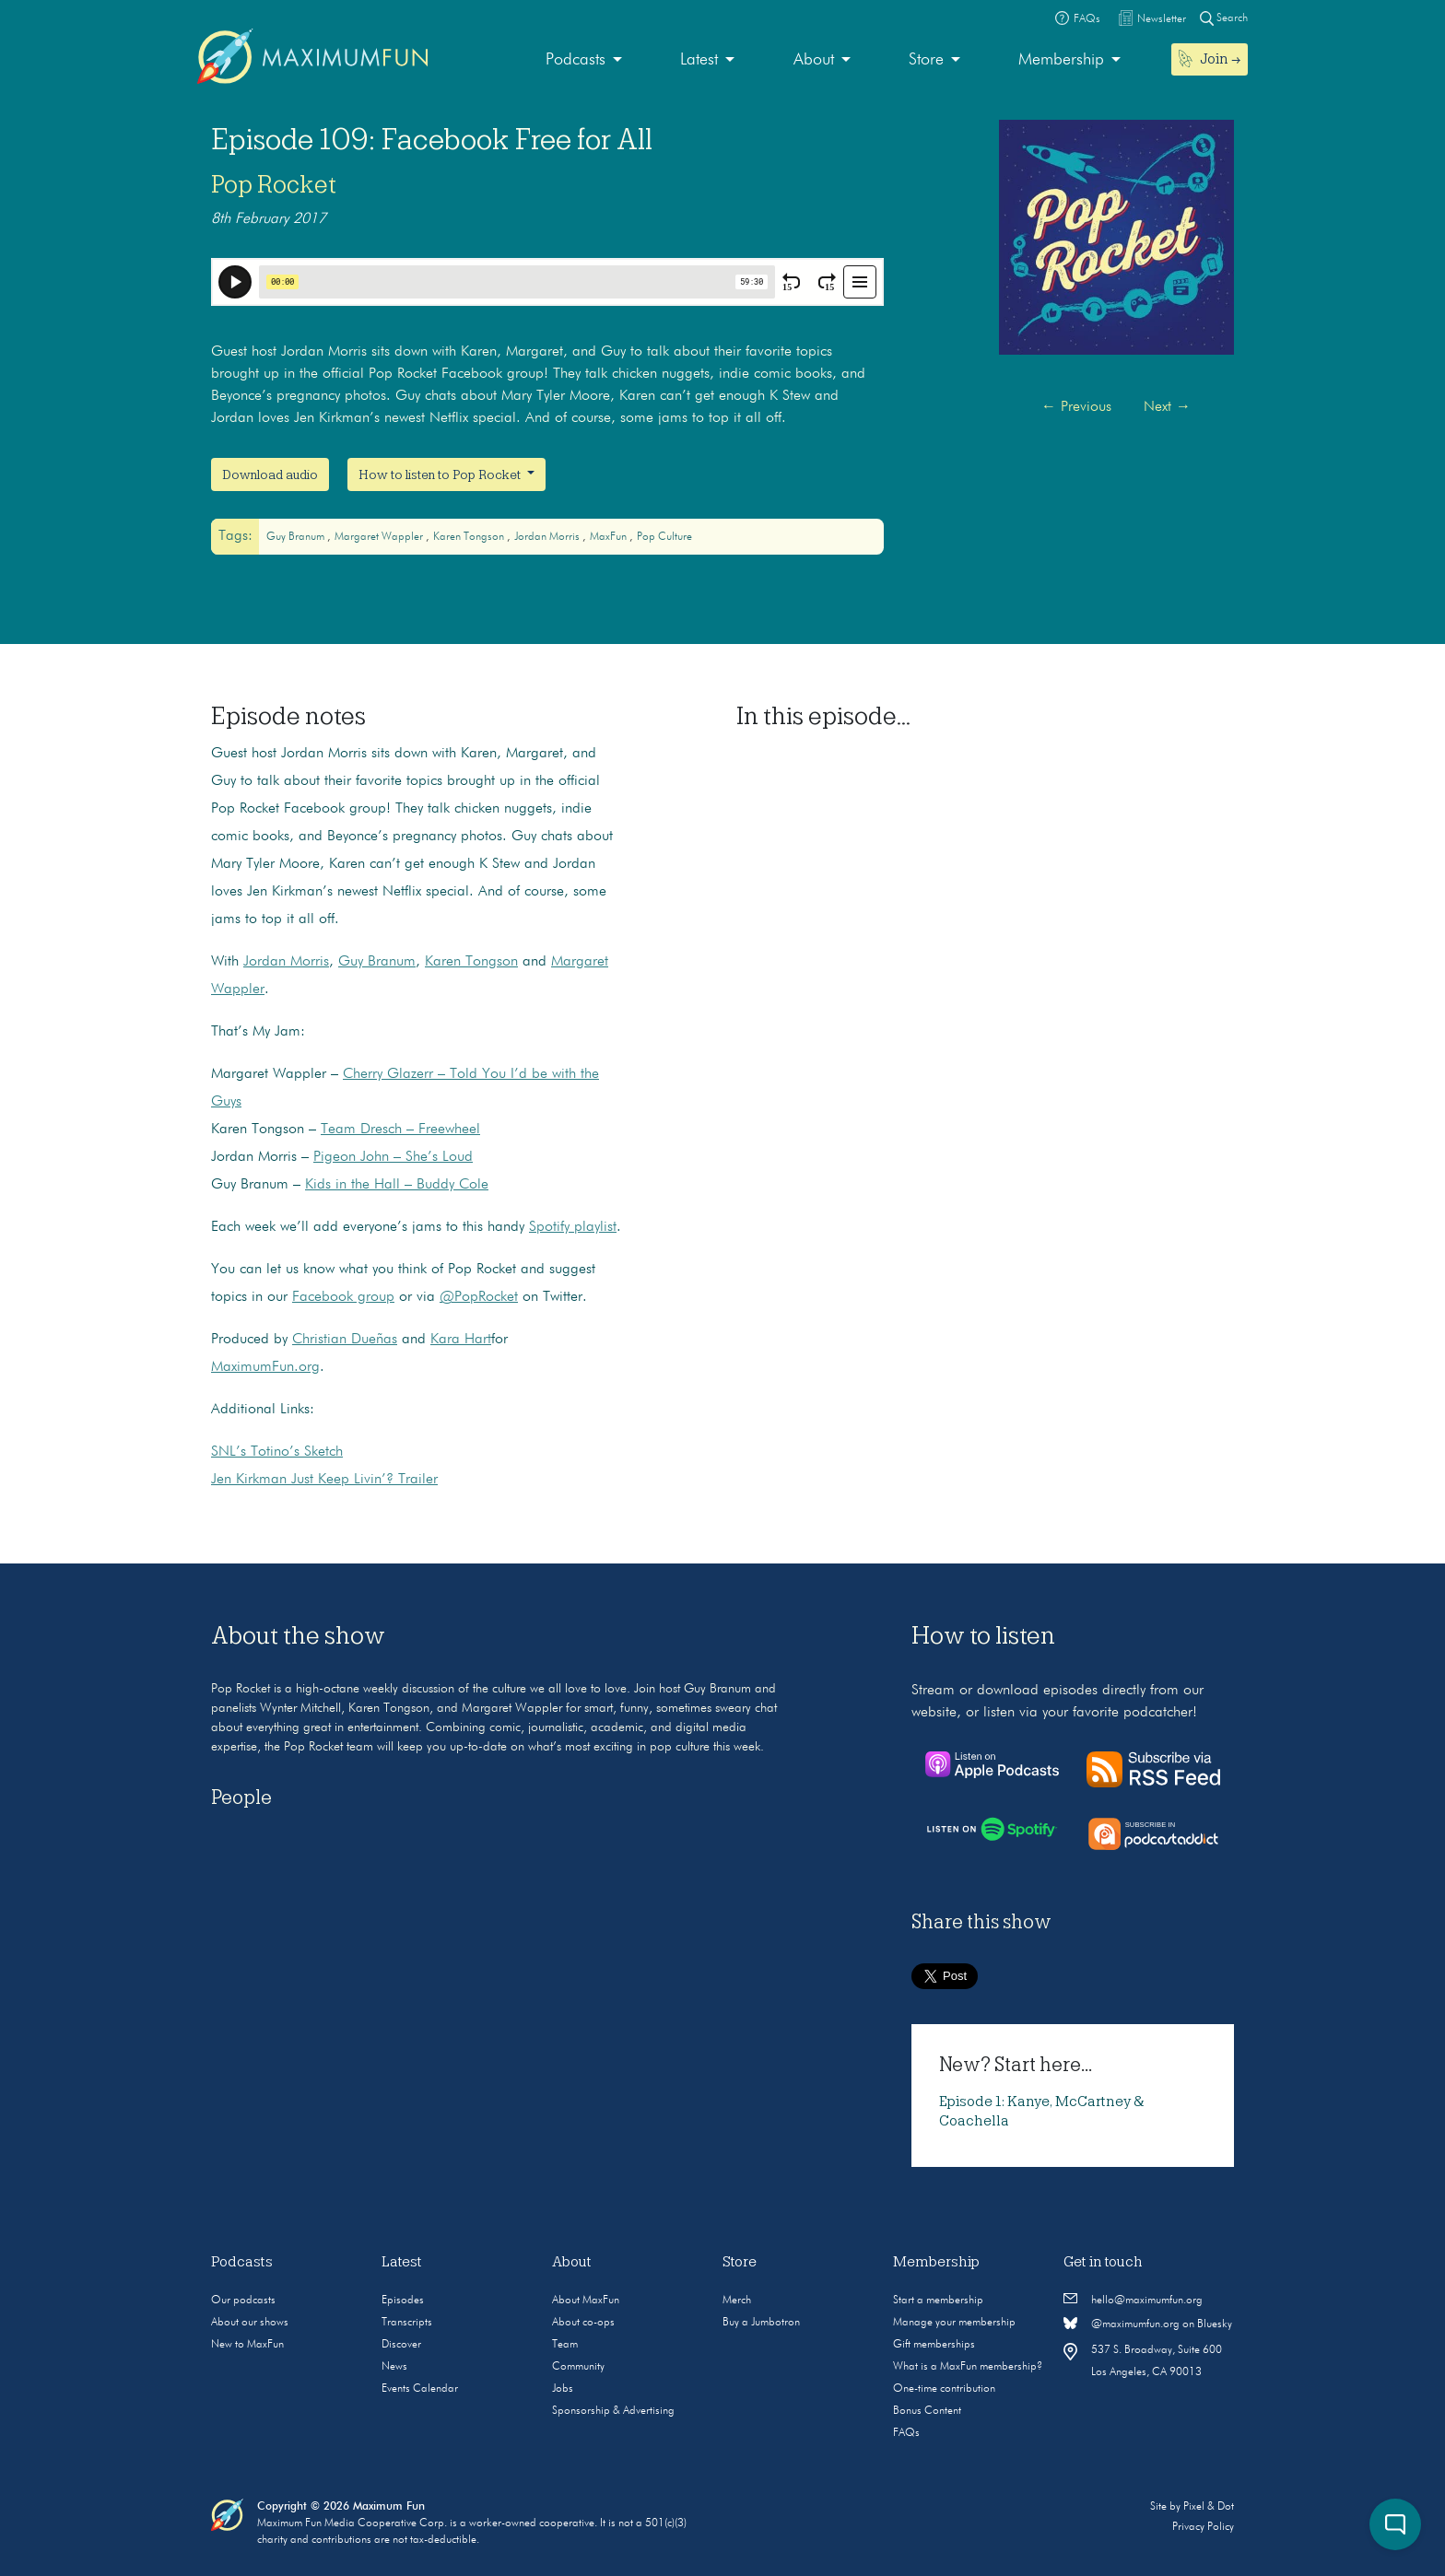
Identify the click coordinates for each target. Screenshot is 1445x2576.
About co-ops (583, 2322)
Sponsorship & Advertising (613, 2411)
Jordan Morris (548, 537)
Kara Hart (460, 1339)
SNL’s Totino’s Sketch (277, 1452)
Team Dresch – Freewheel (400, 1129)
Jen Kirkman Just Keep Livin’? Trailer (324, 1479)
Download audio (270, 474)
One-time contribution (944, 2389)
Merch (736, 2300)
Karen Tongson (470, 537)
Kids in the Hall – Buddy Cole (396, 1184)
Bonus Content (927, 2411)
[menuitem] (583, 60)
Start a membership (938, 2300)
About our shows (249, 2322)
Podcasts (575, 60)
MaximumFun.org (265, 1367)
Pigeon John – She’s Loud (393, 1157)
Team (565, 2344)
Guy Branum (296, 537)
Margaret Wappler (380, 537)
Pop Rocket (273, 184)
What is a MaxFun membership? (967, 2366)
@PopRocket (479, 1297)
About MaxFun (585, 2300)
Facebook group (343, 1297)
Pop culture (664, 537)
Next (1167, 407)
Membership (1061, 60)
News (394, 2366)
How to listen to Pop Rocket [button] (440, 474)
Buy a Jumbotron (761, 2322)
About (813, 60)
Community (578, 2366)
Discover (401, 2344)
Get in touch (1103, 2262)
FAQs (906, 2433)
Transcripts (407, 2322)
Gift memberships (934, 2344)
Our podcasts (243, 2300)
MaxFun (609, 537)
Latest (699, 60)
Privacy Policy (1203, 2527)
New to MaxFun (247, 2344)
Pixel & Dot (1208, 2506)
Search (1224, 18)
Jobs (562, 2389)
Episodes (403, 2300)
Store (926, 60)
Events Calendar (420, 2389)
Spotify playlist (573, 1227)
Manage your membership (954, 2322)
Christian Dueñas (344, 1339)
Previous (1076, 407)
